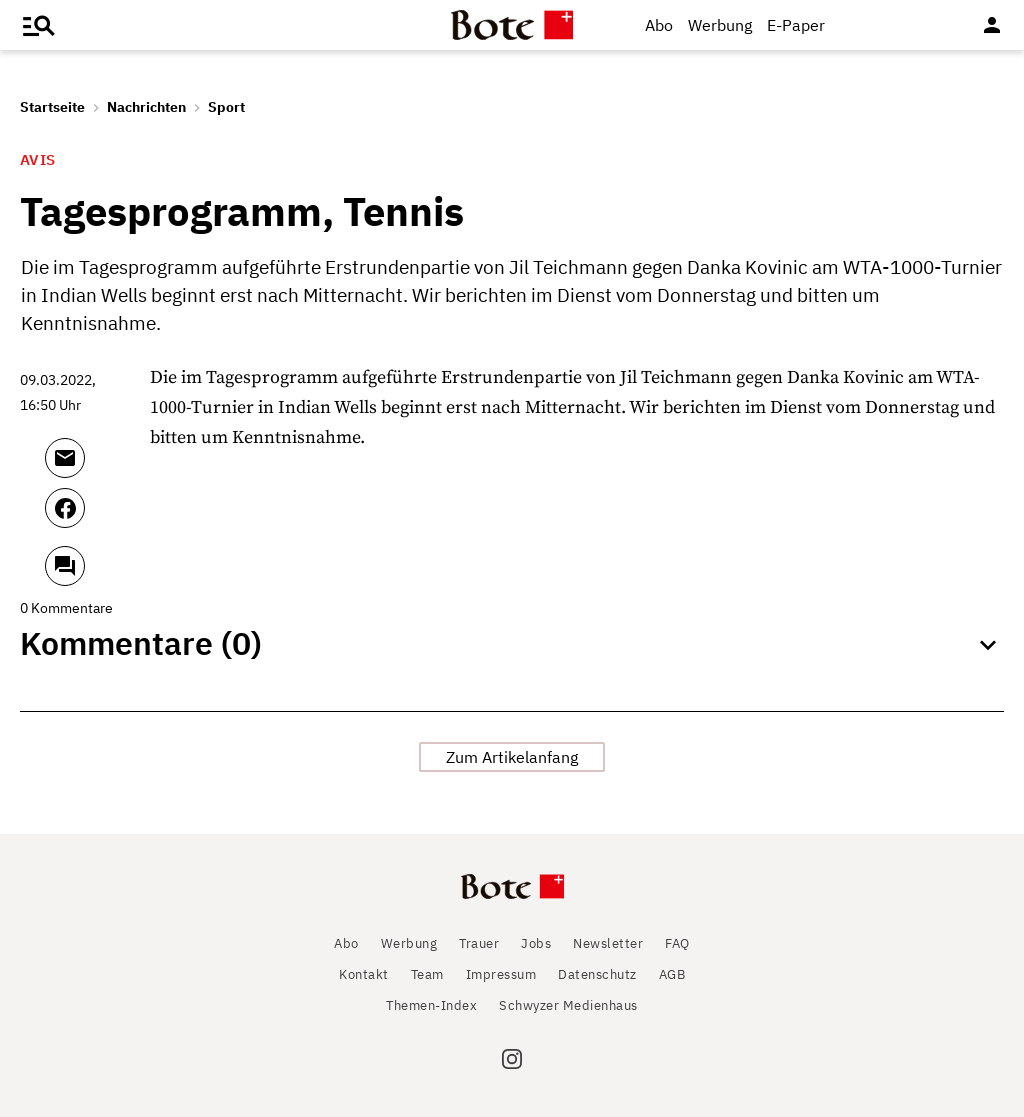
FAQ (677, 943)
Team (427, 974)
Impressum (501, 974)
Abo (659, 25)
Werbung (720, 25)
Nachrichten (146, 107)
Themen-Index (431, 1005)
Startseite (52, 107)
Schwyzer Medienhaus (568, 1005)
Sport (226, 107)
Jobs (536, 943)
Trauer (479, 943)
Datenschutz (597, 974)
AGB (672, 974)
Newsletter (608, 943)
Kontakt (364, 974)
